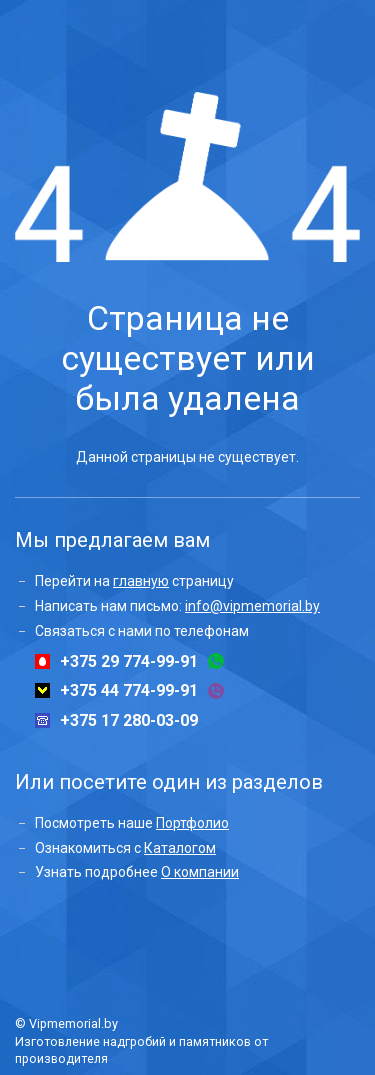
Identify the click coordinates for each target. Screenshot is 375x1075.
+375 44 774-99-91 (129, 691)
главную (141, 581)
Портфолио (192, 823)
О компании (200, 872)
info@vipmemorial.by (252, 606)
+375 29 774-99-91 (129, 662)
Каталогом (180, 848)
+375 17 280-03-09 (129, 721)
